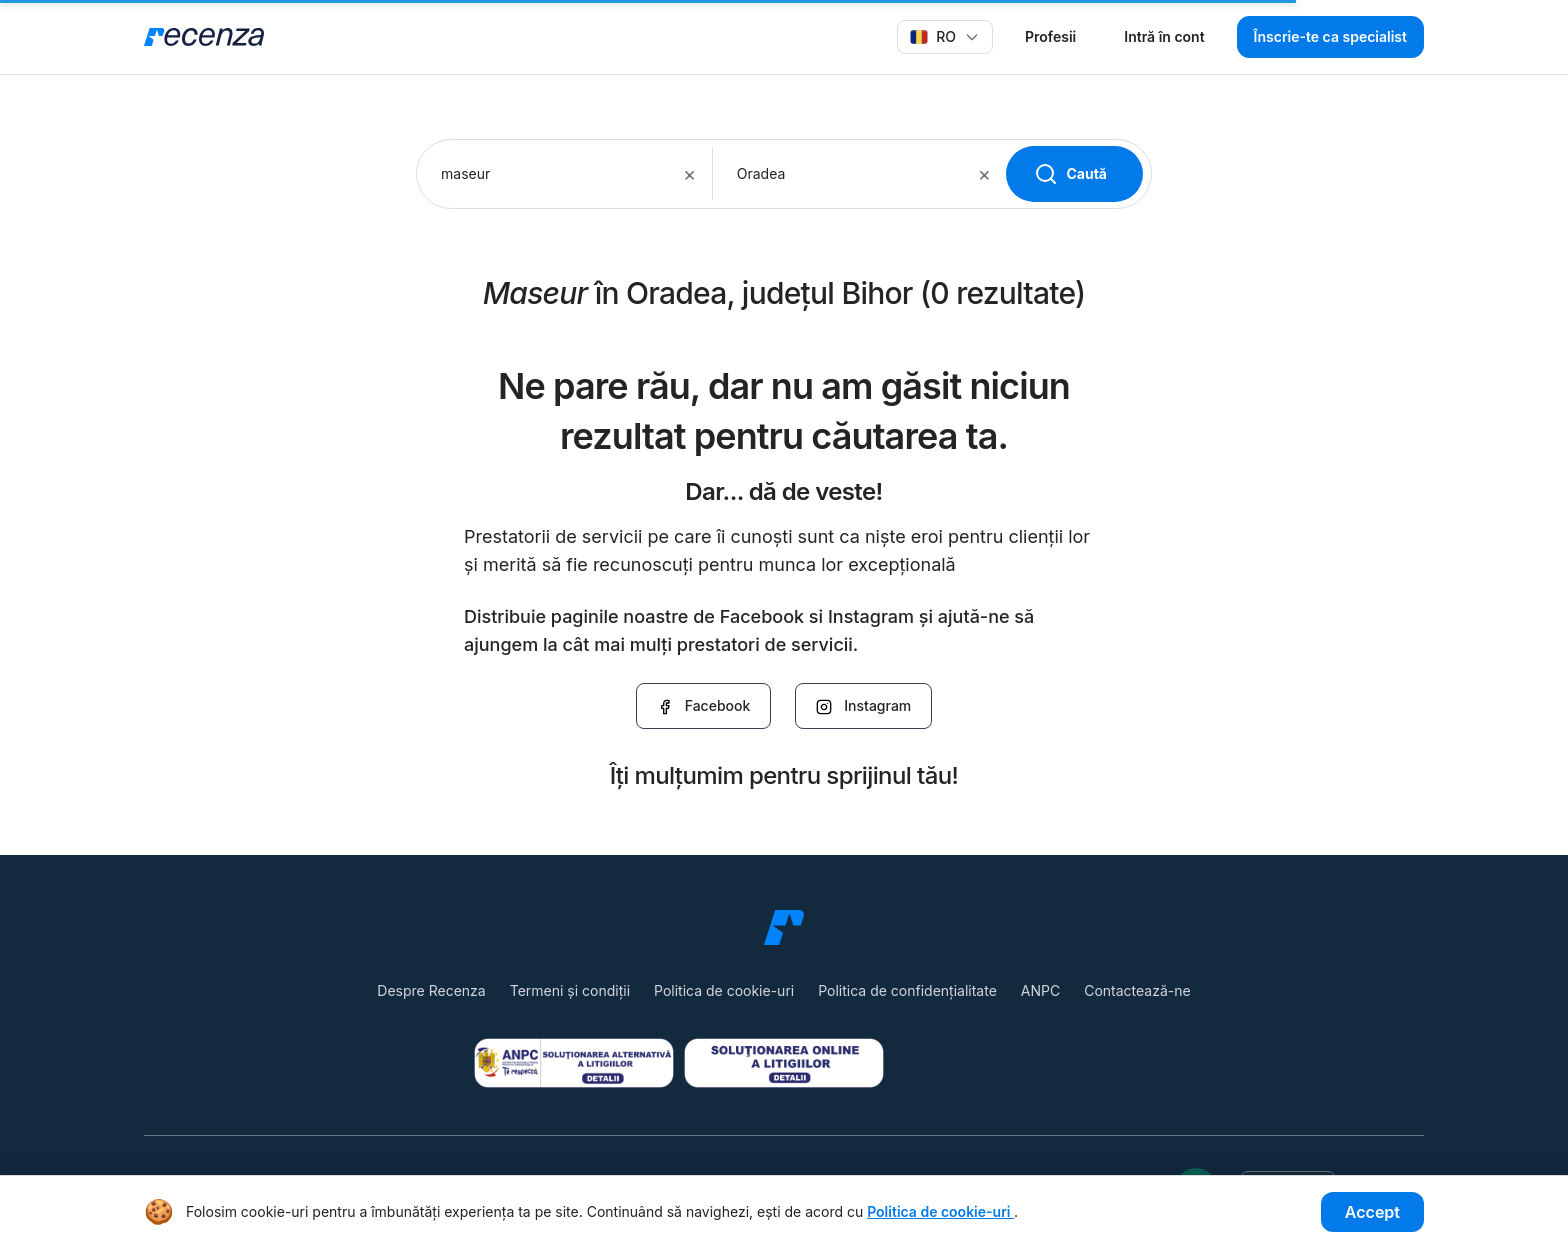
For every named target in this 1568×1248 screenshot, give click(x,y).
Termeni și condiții (570, 990)
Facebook (704, 706)
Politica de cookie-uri (724, 990)
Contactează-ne (1137, 990)
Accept (1372, 1212)
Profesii (1050, 36)
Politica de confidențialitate (907, 990)
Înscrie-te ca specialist (1330, 36)
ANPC (1040, 990)
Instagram (863, 706)
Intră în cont (1164, 36)
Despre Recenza (431, 990)
